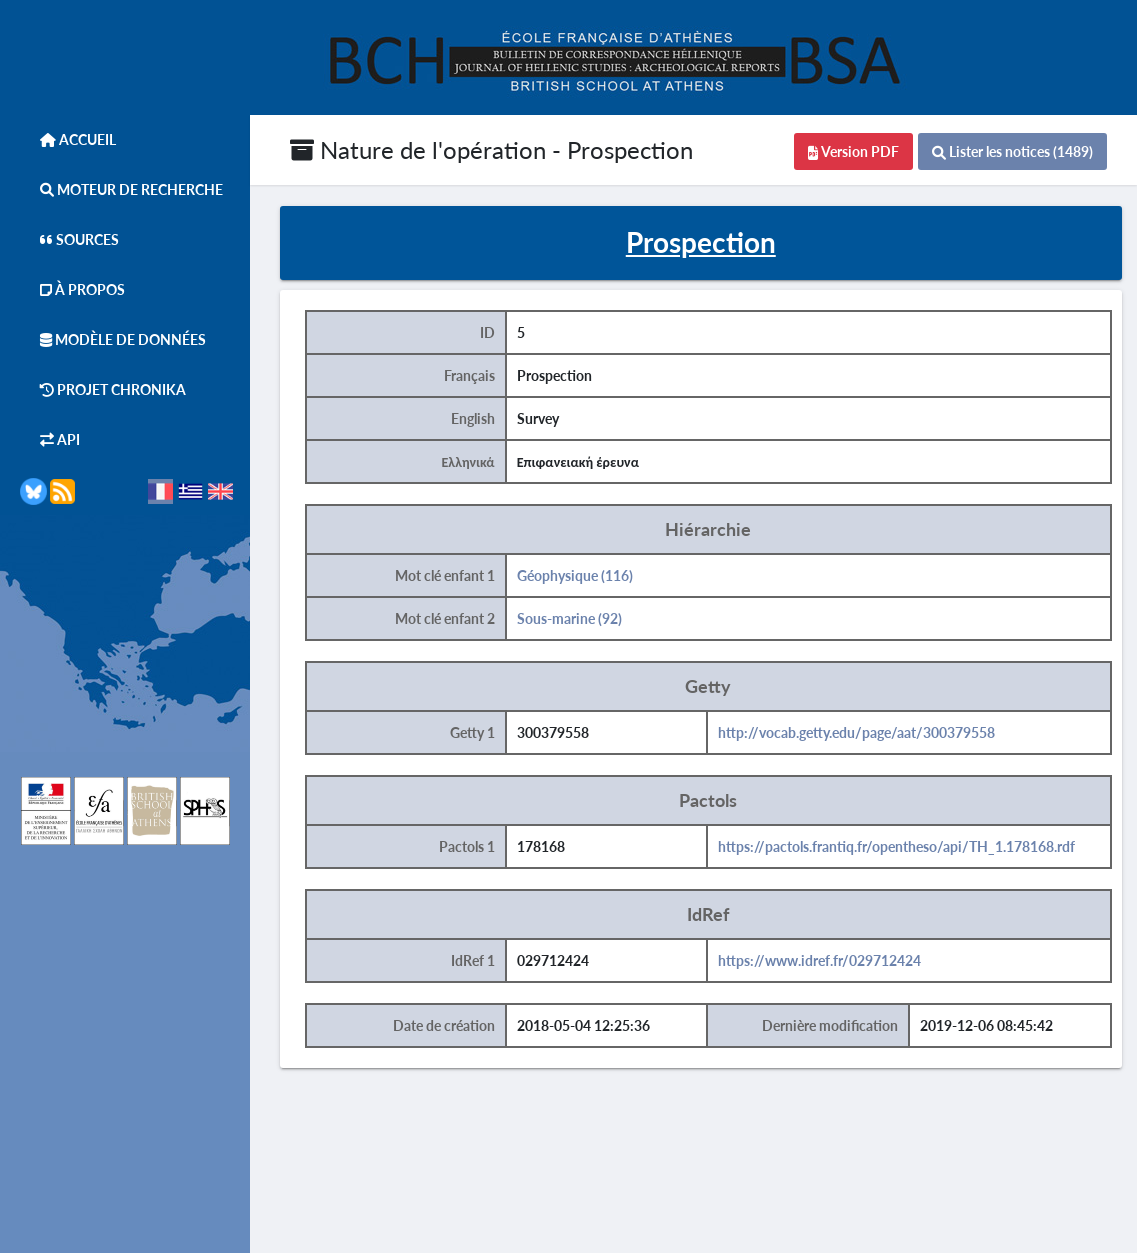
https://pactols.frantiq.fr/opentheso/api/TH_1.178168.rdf (896, 846)
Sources (69, 239)
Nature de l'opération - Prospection (491, 149)
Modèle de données (113, 339)
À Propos (72, 289)
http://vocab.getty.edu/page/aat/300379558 (856, 732)
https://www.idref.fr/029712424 (819, 960)
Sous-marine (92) (569, 618)
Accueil (68, 139)
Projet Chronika (103, 389)
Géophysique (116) (575, 575)
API (50, 439)
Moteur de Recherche (121, 189)
